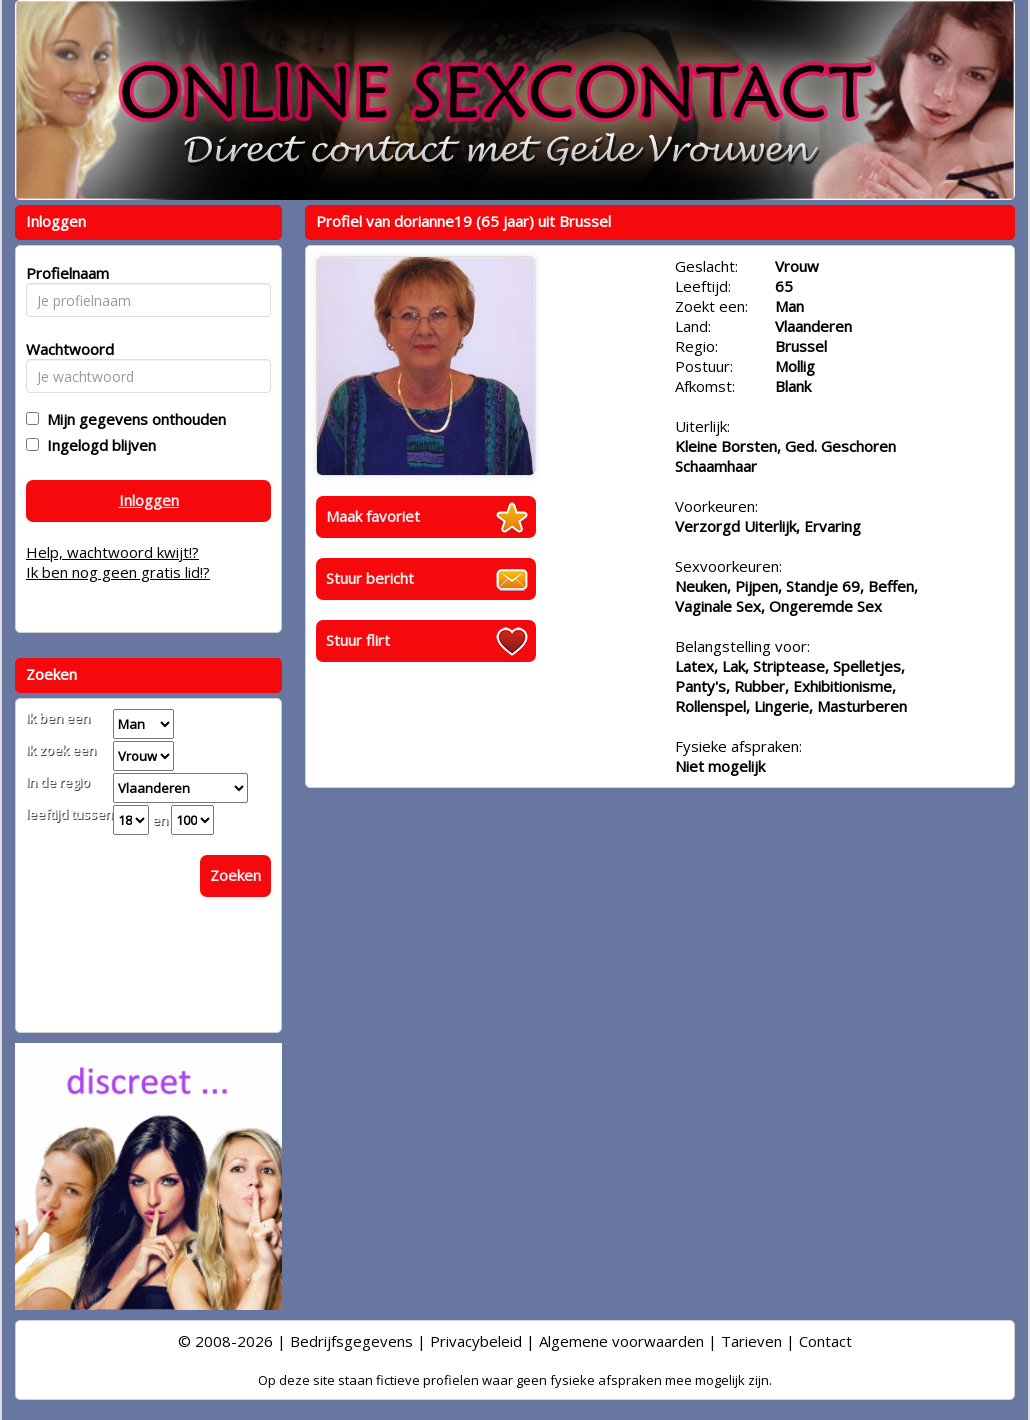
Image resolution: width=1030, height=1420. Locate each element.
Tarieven (751, 1341)
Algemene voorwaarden (621, 1341)
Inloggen (149, 500)
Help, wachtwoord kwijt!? (112, 552)
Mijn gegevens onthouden (132, 419)
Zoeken (235, 875)
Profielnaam (64, 273)
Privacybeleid (476, 1341)
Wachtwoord (64, 349)
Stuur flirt (358, 640)
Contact (825, 1341)
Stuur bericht (370, 578)
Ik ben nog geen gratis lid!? (118, 572)
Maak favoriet (373, 516)
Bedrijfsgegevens (351, 1341)
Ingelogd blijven (97, 445)
